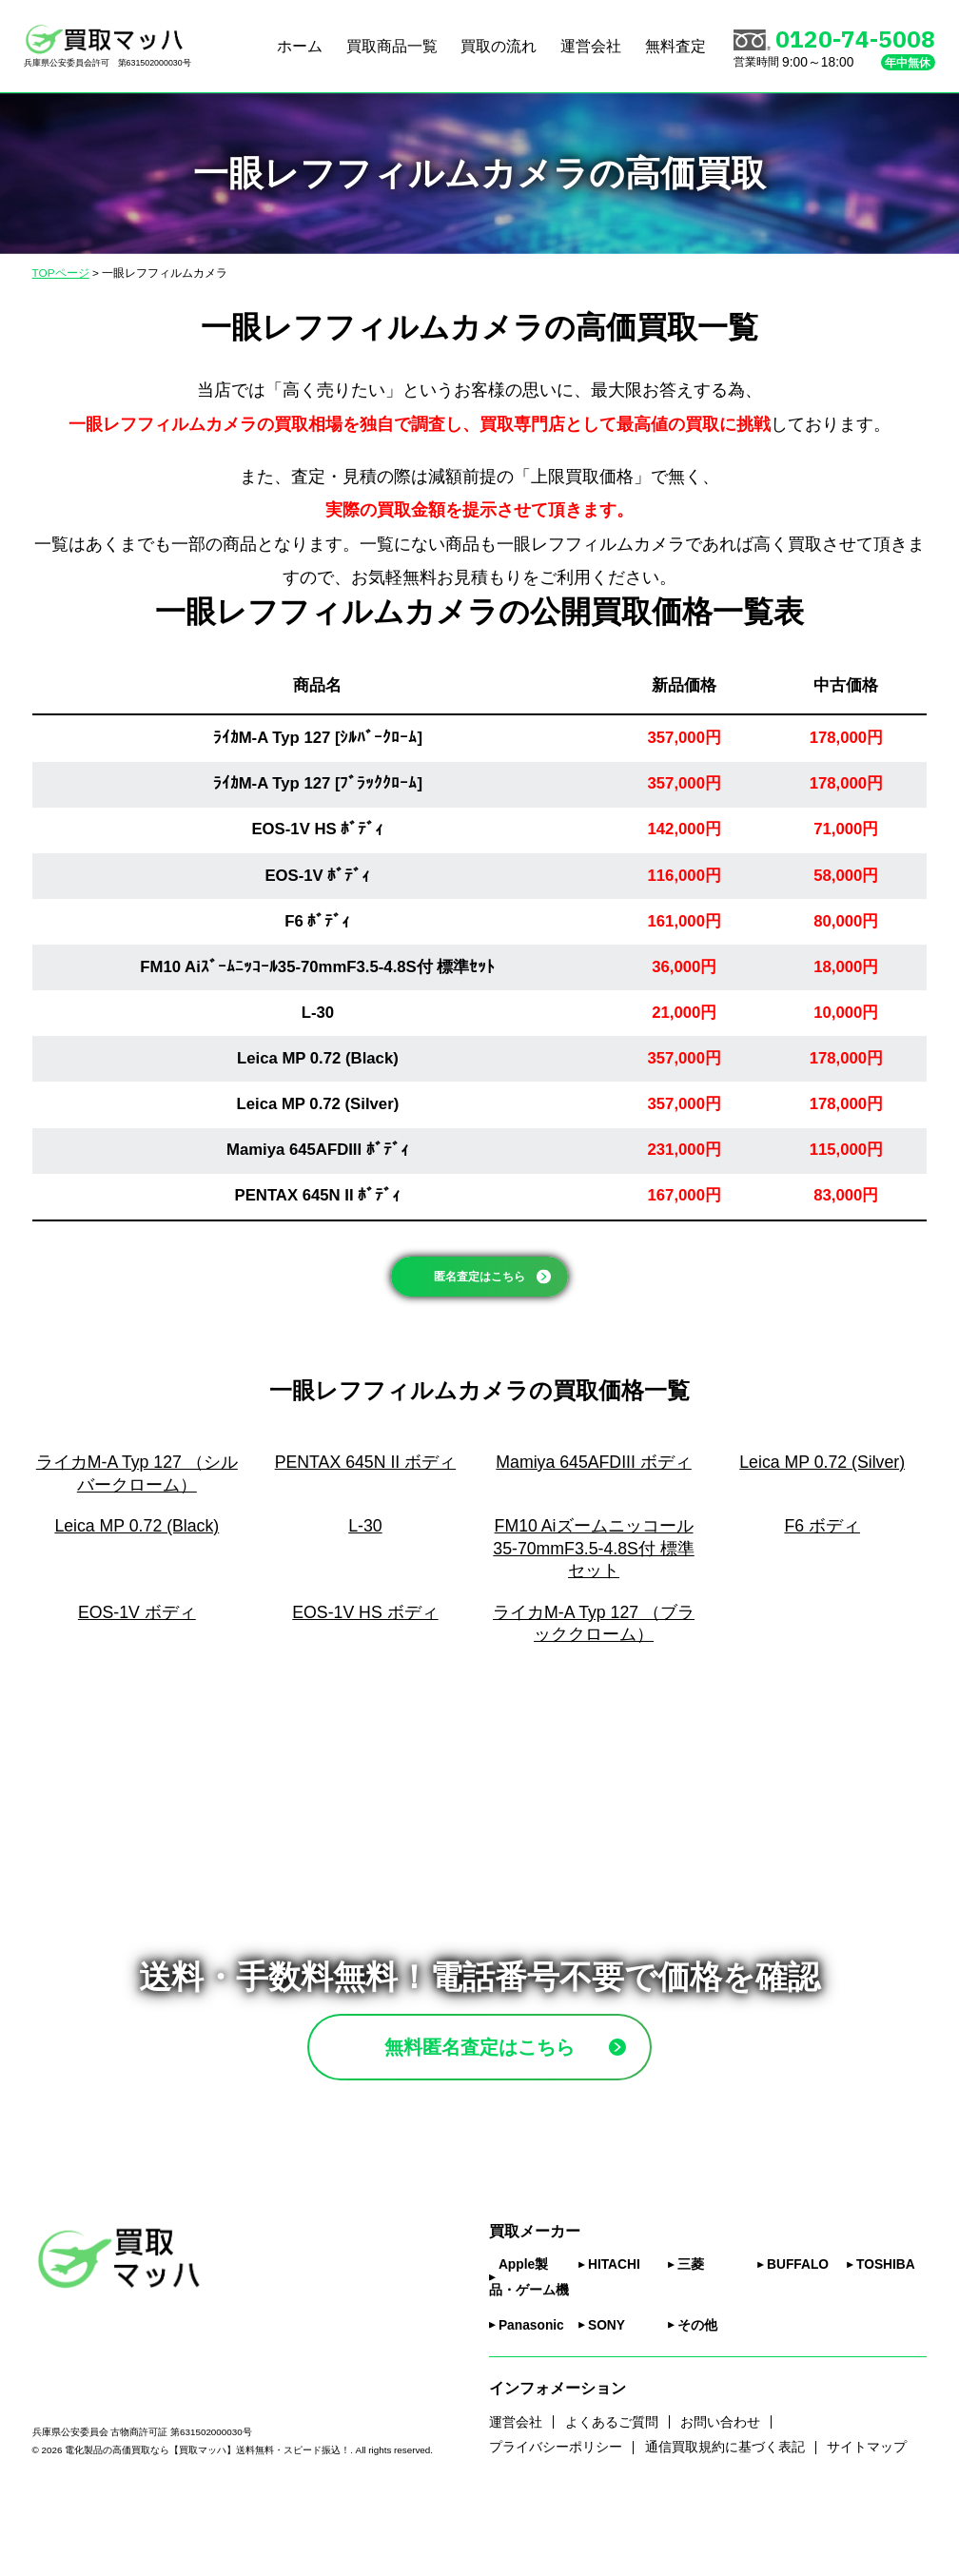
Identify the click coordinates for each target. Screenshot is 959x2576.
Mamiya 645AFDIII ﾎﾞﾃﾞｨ (317, 1150)
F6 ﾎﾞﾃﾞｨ (317, 921)
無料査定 (675, 46)
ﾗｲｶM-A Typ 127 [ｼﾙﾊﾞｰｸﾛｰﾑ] (317, 738)
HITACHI (614, 2334)
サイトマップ (867, 2516)
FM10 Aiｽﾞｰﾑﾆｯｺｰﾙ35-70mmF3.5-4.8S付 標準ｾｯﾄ (317, 967)
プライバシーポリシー (555, 2516)
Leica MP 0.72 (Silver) (318, 1104)
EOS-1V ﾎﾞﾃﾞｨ (317, 876)
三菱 (690, 2334)
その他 (697, 2394)
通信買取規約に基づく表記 (725, 2516)
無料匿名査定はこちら (524, 2094)
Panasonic (531, 2394)
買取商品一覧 (392, 46)
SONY (606, 2394)
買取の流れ (498, 46)
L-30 (318, 1013)
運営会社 (590, 46)
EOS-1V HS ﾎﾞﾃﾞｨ (317, 829)
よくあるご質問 (611, 2491)
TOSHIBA (885, 2334)
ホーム (300, 46)
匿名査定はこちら (501, 1289)
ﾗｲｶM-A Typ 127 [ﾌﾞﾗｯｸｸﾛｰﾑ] (317, 783)
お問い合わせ (720, 2491)
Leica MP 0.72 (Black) (318, 1058)
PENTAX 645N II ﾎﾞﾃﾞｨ (318, 1195)
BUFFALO (798, 2334)
